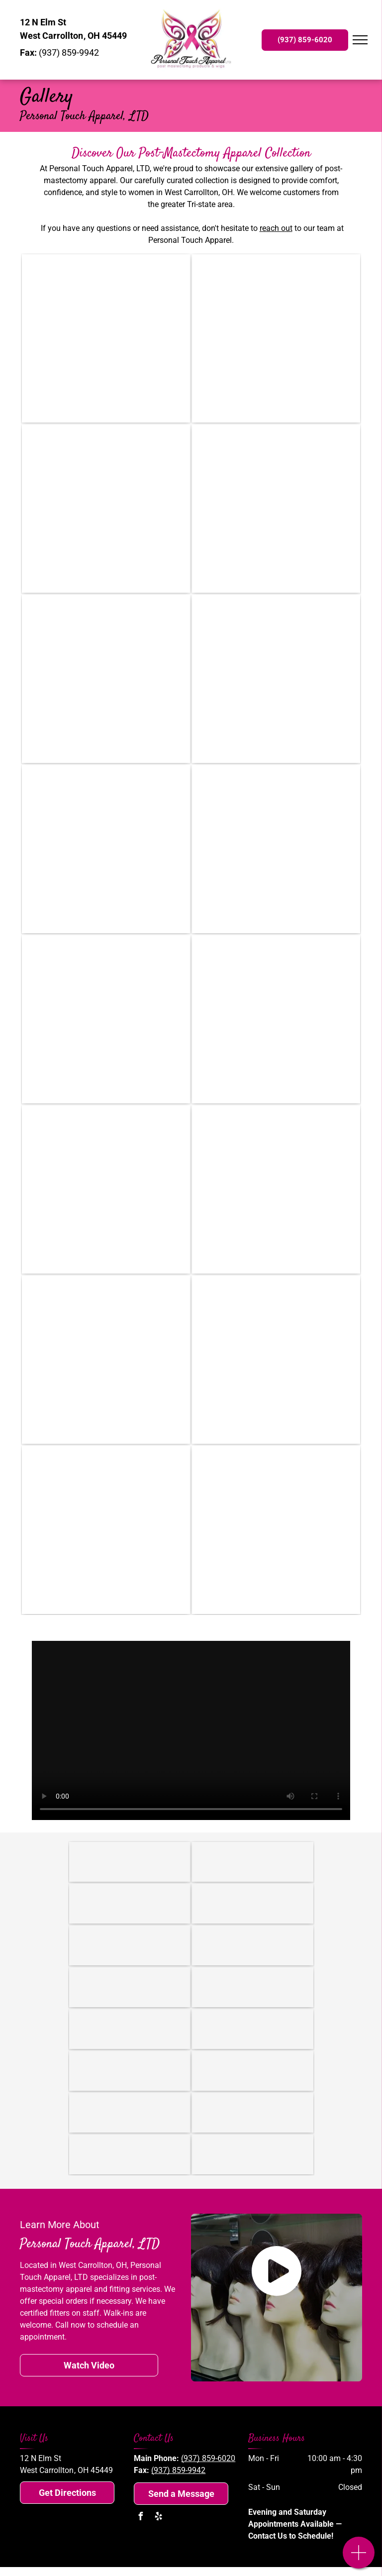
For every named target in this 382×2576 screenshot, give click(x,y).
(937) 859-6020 (208, 2458)
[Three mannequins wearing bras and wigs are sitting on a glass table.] (106, 338)
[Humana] (130, 1987)
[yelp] (158, 2517)
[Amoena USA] (252, 1862)
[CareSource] (130, 2029)
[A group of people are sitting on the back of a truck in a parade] (276, 509)
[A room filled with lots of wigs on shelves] (106, 1019)
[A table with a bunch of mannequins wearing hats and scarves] (106, 1360)
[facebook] (140, 2517)
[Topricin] (130, 1904)
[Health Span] (252, 2071)
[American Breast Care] (130, 1862)
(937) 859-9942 (178, 2470)
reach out (276, 228)
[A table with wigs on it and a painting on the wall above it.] (276, 1360)
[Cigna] (252, 1987)
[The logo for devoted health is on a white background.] (130, 2154)
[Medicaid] (252, 2029)
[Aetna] (252, 1945)
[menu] (360, 40)
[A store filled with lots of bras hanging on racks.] (106, 1189)
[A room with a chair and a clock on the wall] (106, 849)
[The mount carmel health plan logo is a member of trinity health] (252, 2154)
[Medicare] (130, 1945)
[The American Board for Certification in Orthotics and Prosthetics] (252, 1904)
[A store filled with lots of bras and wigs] (276, 1530)
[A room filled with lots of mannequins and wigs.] (276, 1019)
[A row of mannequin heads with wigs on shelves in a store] (276, 849)
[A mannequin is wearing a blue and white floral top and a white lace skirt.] (276, 679)
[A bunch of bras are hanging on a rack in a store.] (106, 679)
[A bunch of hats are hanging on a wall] (276, 1189)
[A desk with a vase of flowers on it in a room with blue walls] (106, 509)
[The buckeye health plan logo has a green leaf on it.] (252, 2113)
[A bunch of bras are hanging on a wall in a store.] (106, 1530)
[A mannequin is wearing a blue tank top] (276, 338)
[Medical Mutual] (130, 2071)
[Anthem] (130, 2113)
